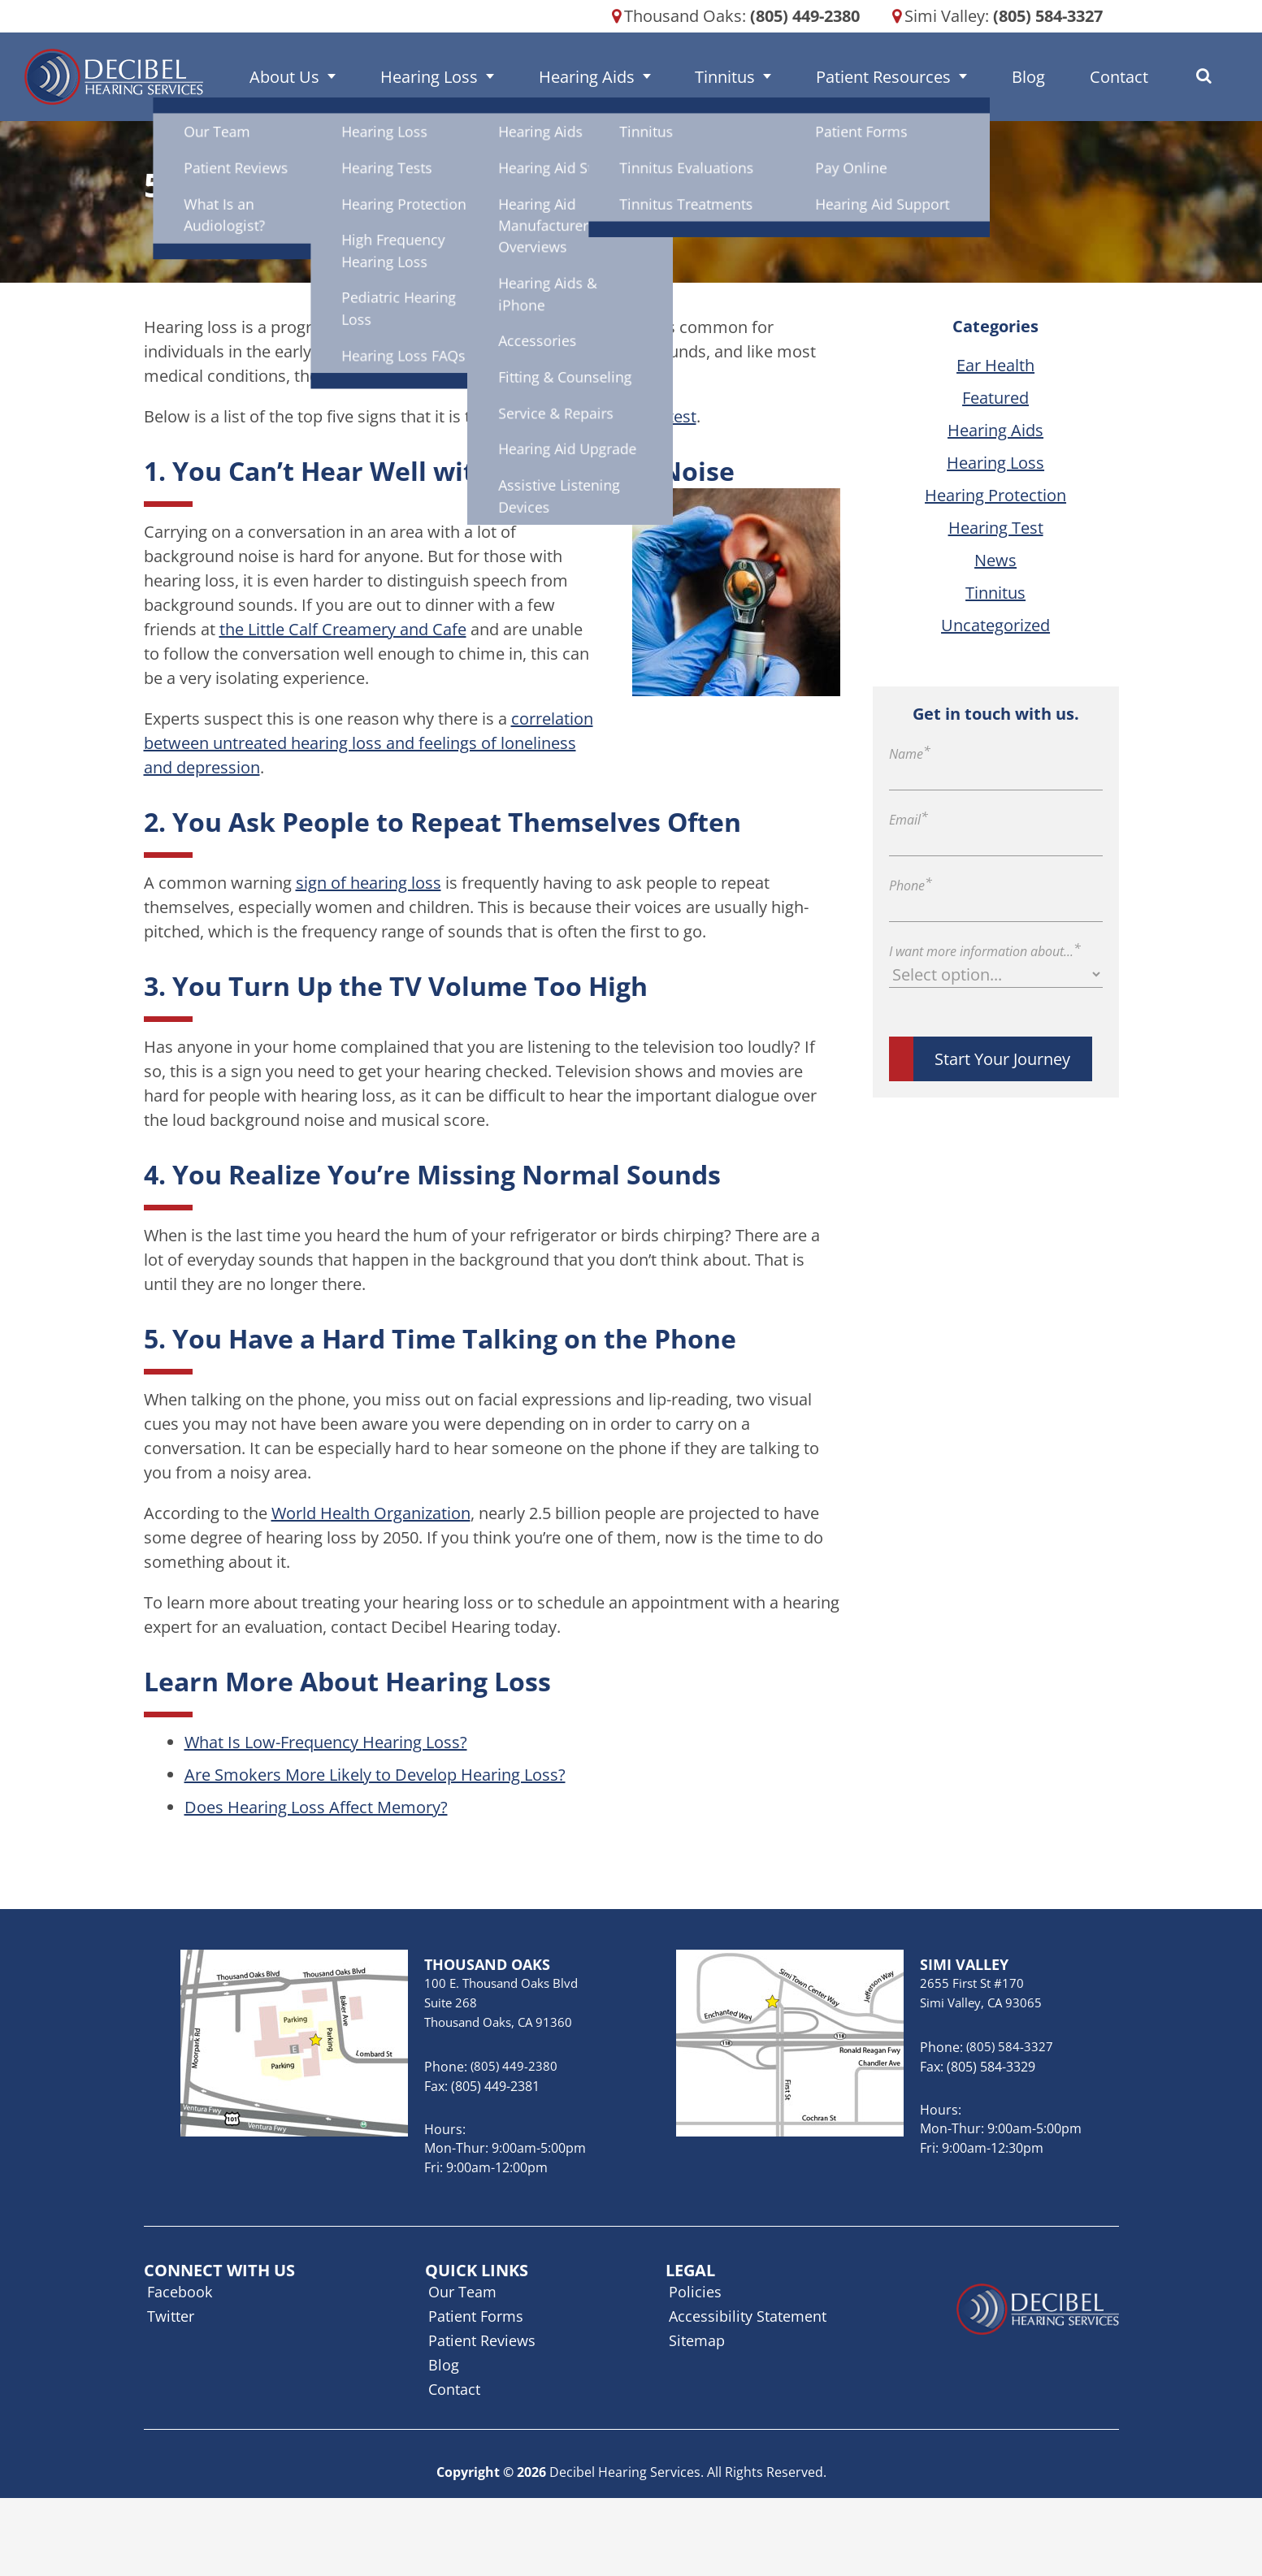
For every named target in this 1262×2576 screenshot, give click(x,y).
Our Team (462, 2291)
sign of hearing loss (368, 883)
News (995, 560)
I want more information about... (985, 951)
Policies (695, 2291)
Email (908, 820)
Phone (910, 885)
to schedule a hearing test (599, 416)
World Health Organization (371, 1513)
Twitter (170, 2316)
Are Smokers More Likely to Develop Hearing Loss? (375, 1775)
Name (909, 754)
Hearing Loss (501, 77)
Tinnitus (741, 77)
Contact (1050, 77)
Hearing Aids (631, 77)
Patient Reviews (482, 2340)
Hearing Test (995, 528)
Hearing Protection (995, 495)
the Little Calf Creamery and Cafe (342, 629)
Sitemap (697, 2340)
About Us (385, 77)
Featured (995, 398)
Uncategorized (995, 625)
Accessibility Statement (747, 2316)
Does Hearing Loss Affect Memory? (316, 1807)
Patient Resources (871, 77)
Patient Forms (475, 2316)
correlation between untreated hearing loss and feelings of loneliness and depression (368, 743)
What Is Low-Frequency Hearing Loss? (325, 1742)
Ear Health (995, 365)
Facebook (179, 2291)
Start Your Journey (1002, 1059)
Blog (987, 77)
